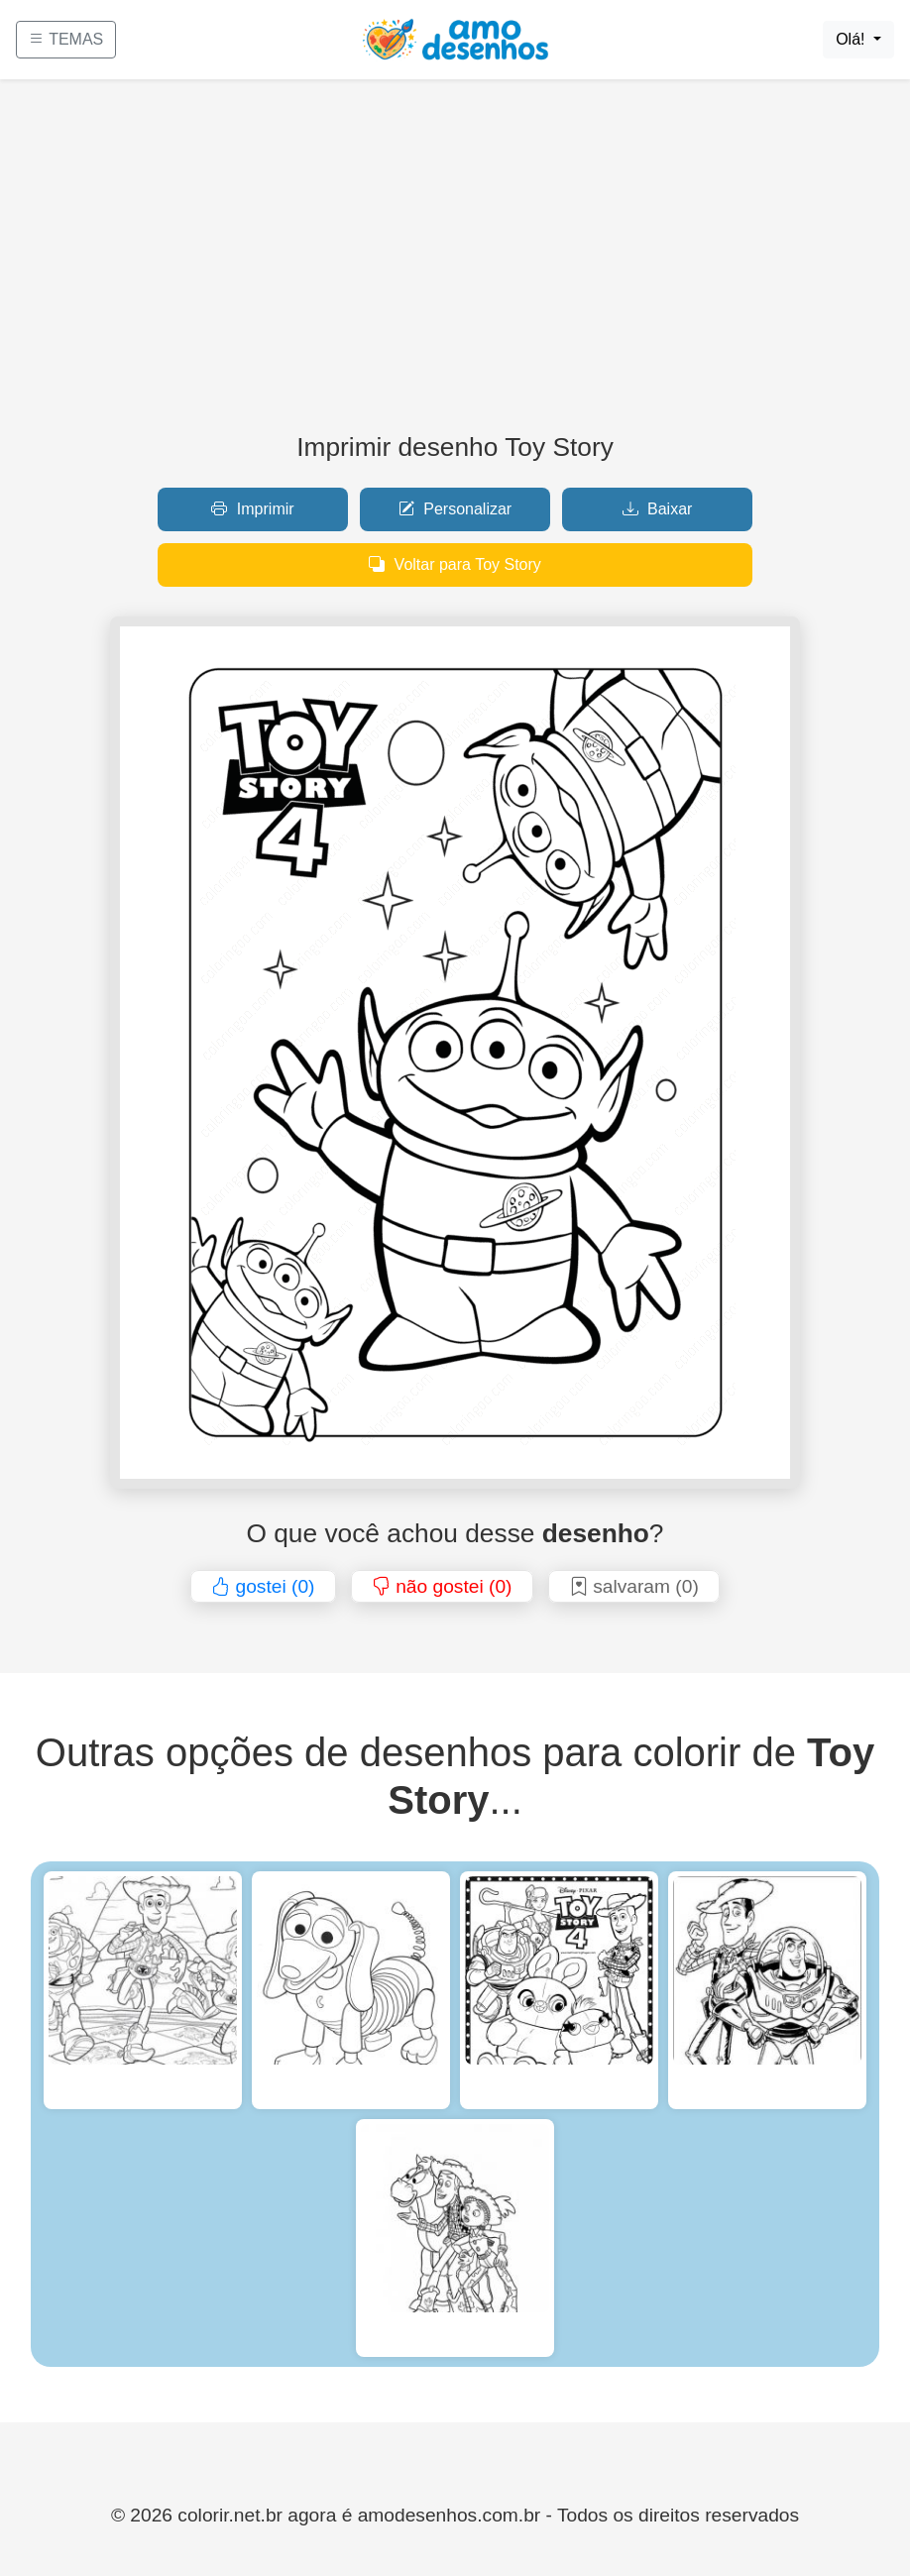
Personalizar (455, 509)
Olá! (852, 39)
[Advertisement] (455, 263)
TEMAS (66, 39)
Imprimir (252, 509)
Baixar (658, 509)
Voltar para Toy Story (455, 564)
